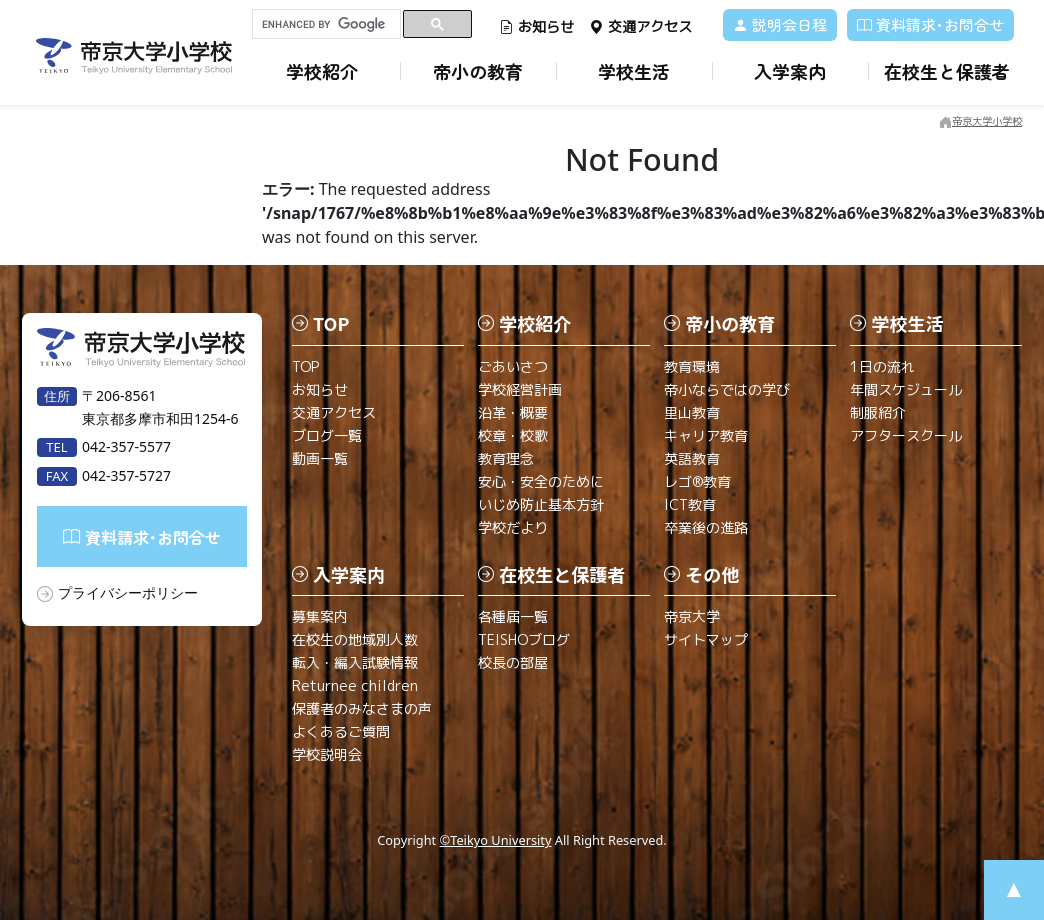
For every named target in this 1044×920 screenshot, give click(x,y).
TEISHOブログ (524, 639)
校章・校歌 (513, 435)
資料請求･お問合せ (930, 24)
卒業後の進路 (706, 527)
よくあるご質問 (341, 731)
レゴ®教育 (697, 481)
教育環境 (692, 366)
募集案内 (320, 616)
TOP (305, 366)
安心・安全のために (541, 481)
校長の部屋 (513, 662)
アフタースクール (906, 435)
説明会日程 (780, 24)
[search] (326, 24)
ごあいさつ (513, 366)
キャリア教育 (706, 435)
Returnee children (355, 685)
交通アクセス (640, 26)
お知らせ (536, 26)
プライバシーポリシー (128, 592)
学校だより (513, 527)
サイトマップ (706, 639)
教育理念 (506, 458)
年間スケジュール (906, 389)
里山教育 (692, 412)
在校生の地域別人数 (355, 639)
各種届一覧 (513, 616)
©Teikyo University (496, 840)
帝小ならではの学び (727, 389)
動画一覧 (320, 458)
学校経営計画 (520, 389)
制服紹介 (878, 412)
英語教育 (692, 458)
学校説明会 (327, 754)
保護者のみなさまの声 (362, 708)
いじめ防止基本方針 (541, 504)
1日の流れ (882, 366)
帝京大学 (692, 616)
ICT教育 (690, 504)
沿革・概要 (513, 412)
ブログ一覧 (327, 435)
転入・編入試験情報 (355, 662)
